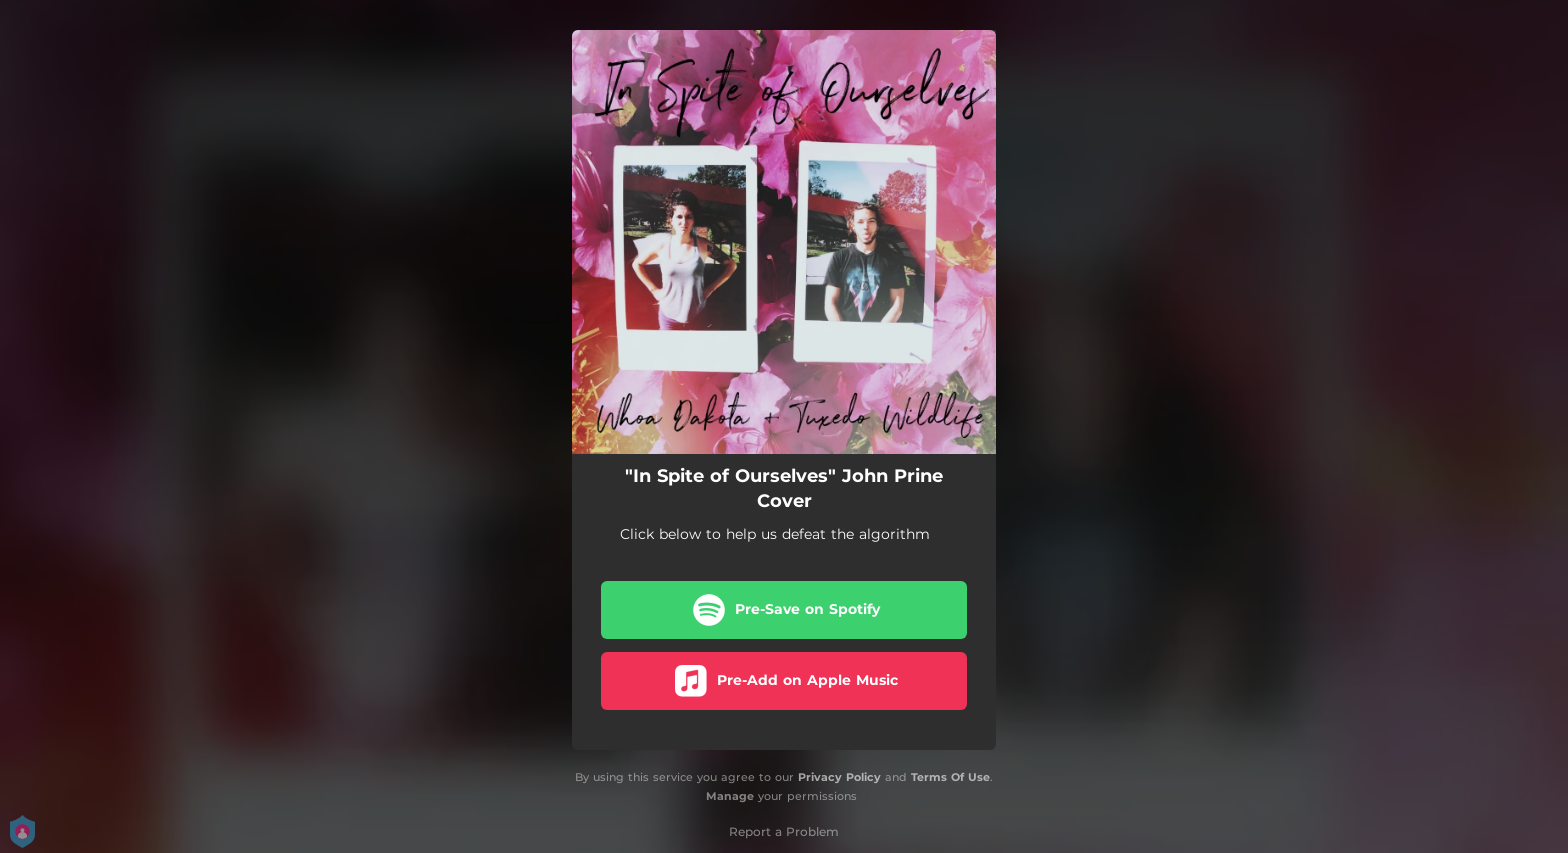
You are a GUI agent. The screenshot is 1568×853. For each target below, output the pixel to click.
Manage (730, 796)
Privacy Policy (839, 777)
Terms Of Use (950, 777)
